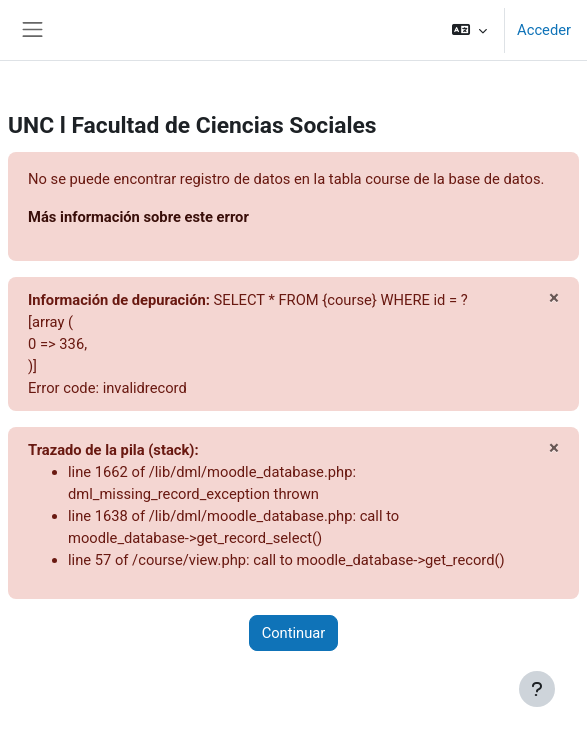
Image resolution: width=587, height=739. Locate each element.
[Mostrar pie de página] (537, 689)
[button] (469, 30)
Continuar (294, 633)
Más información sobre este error (138, 217)
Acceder (544, 30)
